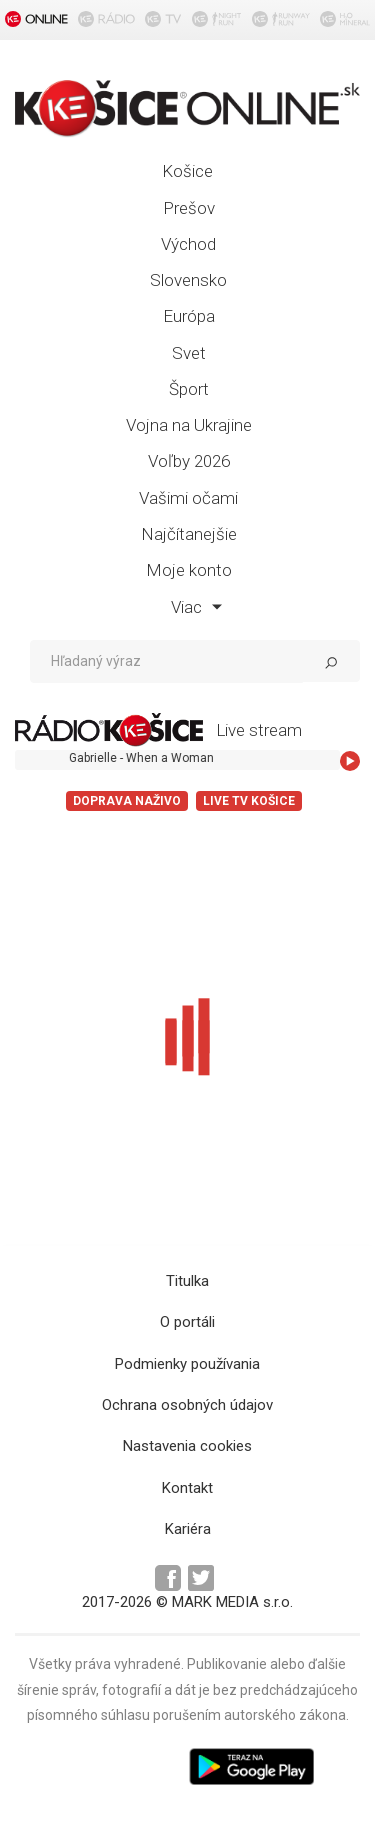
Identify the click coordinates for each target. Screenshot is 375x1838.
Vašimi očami (188, 498)
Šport (189, 389)
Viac (196, 607)
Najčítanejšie (189, 534)
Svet (189, 353)
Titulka (187, 1281)
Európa (189, 316)
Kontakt (187, 1488)
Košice (187, 171)
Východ (188, 244)
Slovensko (188, 280)
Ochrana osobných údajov (187, 1405)
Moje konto (189, 570)
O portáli (187, 1322)
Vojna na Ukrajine (189, 425)
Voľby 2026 (189, 461)
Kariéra (188, 1529)
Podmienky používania (187, 1364)
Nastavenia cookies (187, 1446)
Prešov (189, 208)
